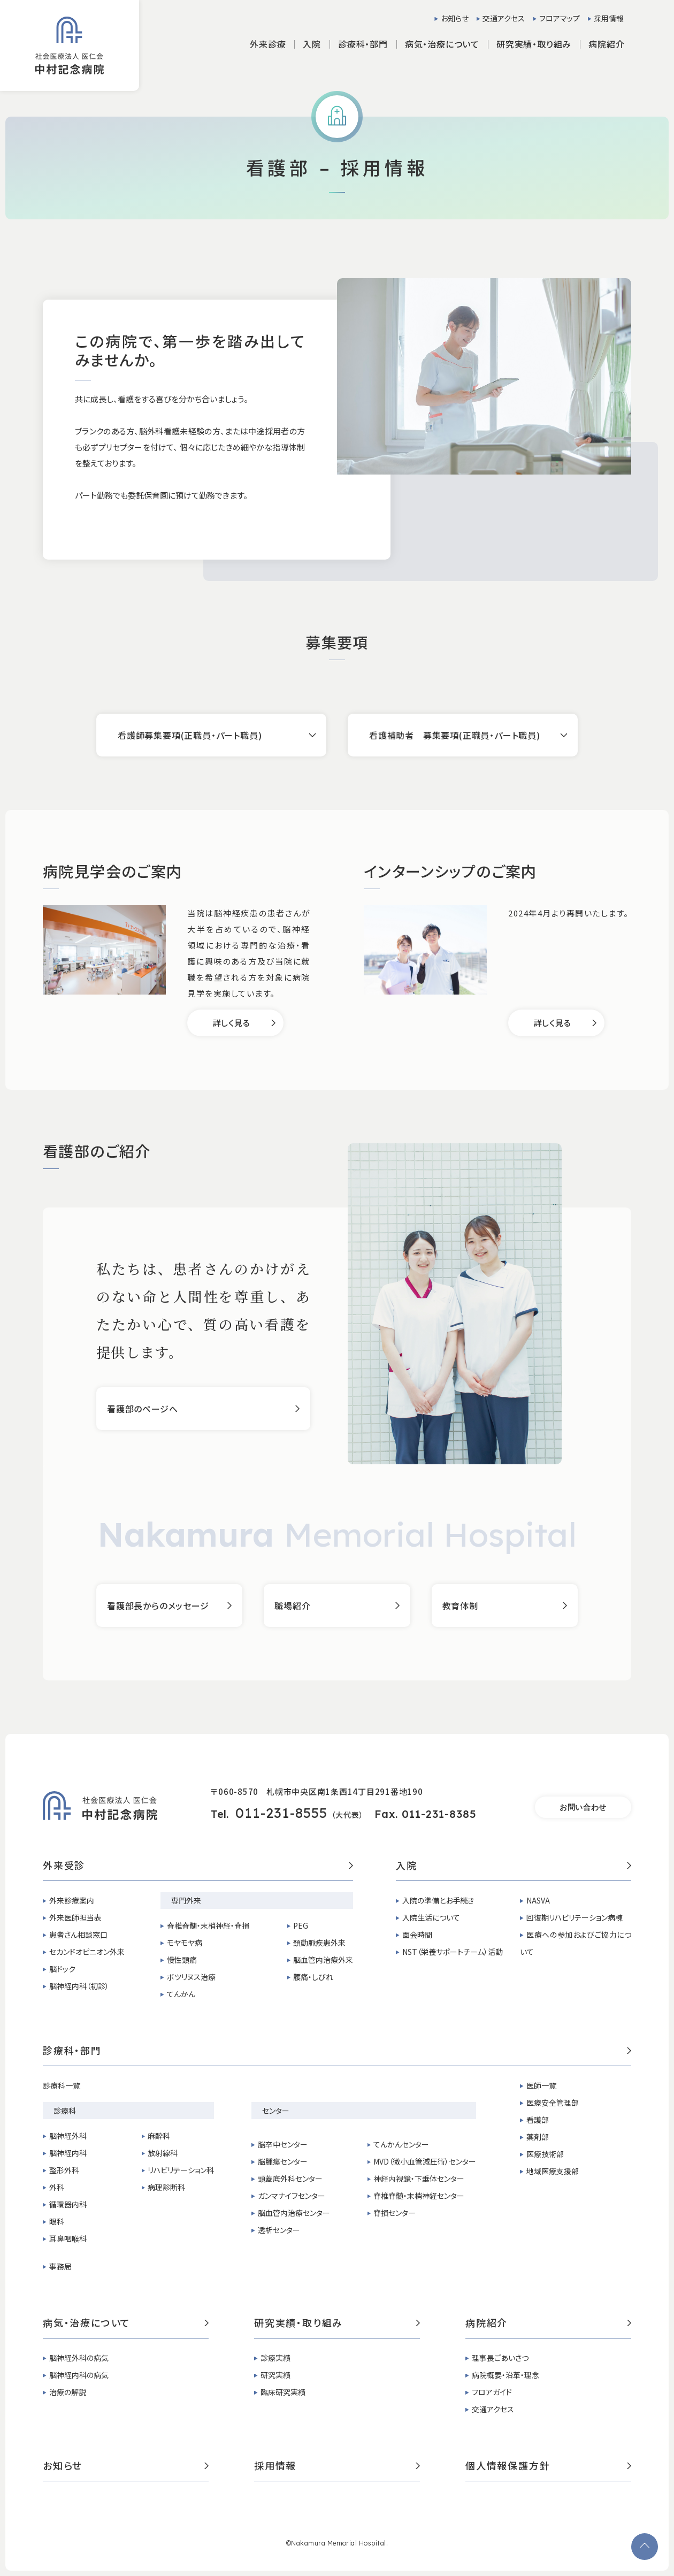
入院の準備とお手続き (438, 1900)
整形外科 (64, 2170)
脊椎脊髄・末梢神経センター (418, 2195)
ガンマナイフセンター (291, 2195)
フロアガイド (492, 2392)
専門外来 (186, 1900)
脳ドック (62, 1968)
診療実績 (275, 2357)
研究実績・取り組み (337, 2323)
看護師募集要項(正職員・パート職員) (190, 735)
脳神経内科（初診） (79, 1986)
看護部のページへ (142, 1408)
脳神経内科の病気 (79, 2374)
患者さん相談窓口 (78, 1934)
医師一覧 (541, 2085)
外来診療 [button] (268, 43)
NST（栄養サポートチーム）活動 (452, 1951)
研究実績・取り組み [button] (533, 43)
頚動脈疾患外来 (319, 1942)
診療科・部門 (337, 2051)
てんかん (181, 1994)
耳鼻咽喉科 (68, 2238)
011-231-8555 (281, 1813)
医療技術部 (545, 2154)
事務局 (60, 2266)
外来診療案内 (71, 1900)
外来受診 (198, 1866)
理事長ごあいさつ (500, 2357)
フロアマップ (559, 18)
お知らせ (455, 18)
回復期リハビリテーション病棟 (574, 1917)
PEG (300, 1925)
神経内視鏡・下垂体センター (418, 2178)
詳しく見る (231, 1022)
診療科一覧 (61, 2085)
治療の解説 (67, 2392)
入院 (513, 1866)
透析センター (279, 2230)
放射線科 (163, 2152)
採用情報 (609, 18)
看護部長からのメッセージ (158, 1605)
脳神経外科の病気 (79, 2357)
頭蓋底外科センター (290, 2178)
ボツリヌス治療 (191, 1976)
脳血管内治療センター (294, 2212)
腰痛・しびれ (313, 1976)
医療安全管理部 (552, 2102)
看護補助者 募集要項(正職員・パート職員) (454, 735)
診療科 (64, 2110)
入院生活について (431, 1917)
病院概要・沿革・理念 (505, 2374)
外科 (56, 2187)
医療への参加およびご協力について (575, 1943)
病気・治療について (126, 2323)
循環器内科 (68, 2204)
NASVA (538, 1900)
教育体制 (460, 1605)
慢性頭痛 (182, 1959)
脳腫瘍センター (283, 2161)
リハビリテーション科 (181, 2170)
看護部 (537, 2119)
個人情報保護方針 (548, 2466)
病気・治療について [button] (442, 43)
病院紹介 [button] (606, 43)
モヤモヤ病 (184, 1942)
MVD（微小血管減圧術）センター (424, 2161)
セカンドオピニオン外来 (87, 1951)
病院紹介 (548, 2323)
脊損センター (394, 2212)
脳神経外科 (68, 2135)
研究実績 (275, 2374)
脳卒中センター (283, 2144)
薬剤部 (537, 2136)
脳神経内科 (68, 2152)
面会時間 (417, 1934)
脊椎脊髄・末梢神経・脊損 (208, 1925)
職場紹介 (292, 1605)
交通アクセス (503, 18)
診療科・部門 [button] (363, 43)
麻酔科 (159, 2135)
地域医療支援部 (552, 2171)
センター (275, 2110)
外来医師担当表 (75, 1917)
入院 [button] (312, 43)
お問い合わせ (583, 1807)
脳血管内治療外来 (323, 1959)
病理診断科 (166, 2187)
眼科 (56, 2221)
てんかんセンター (401, 2144)
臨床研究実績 (283, 2392)
